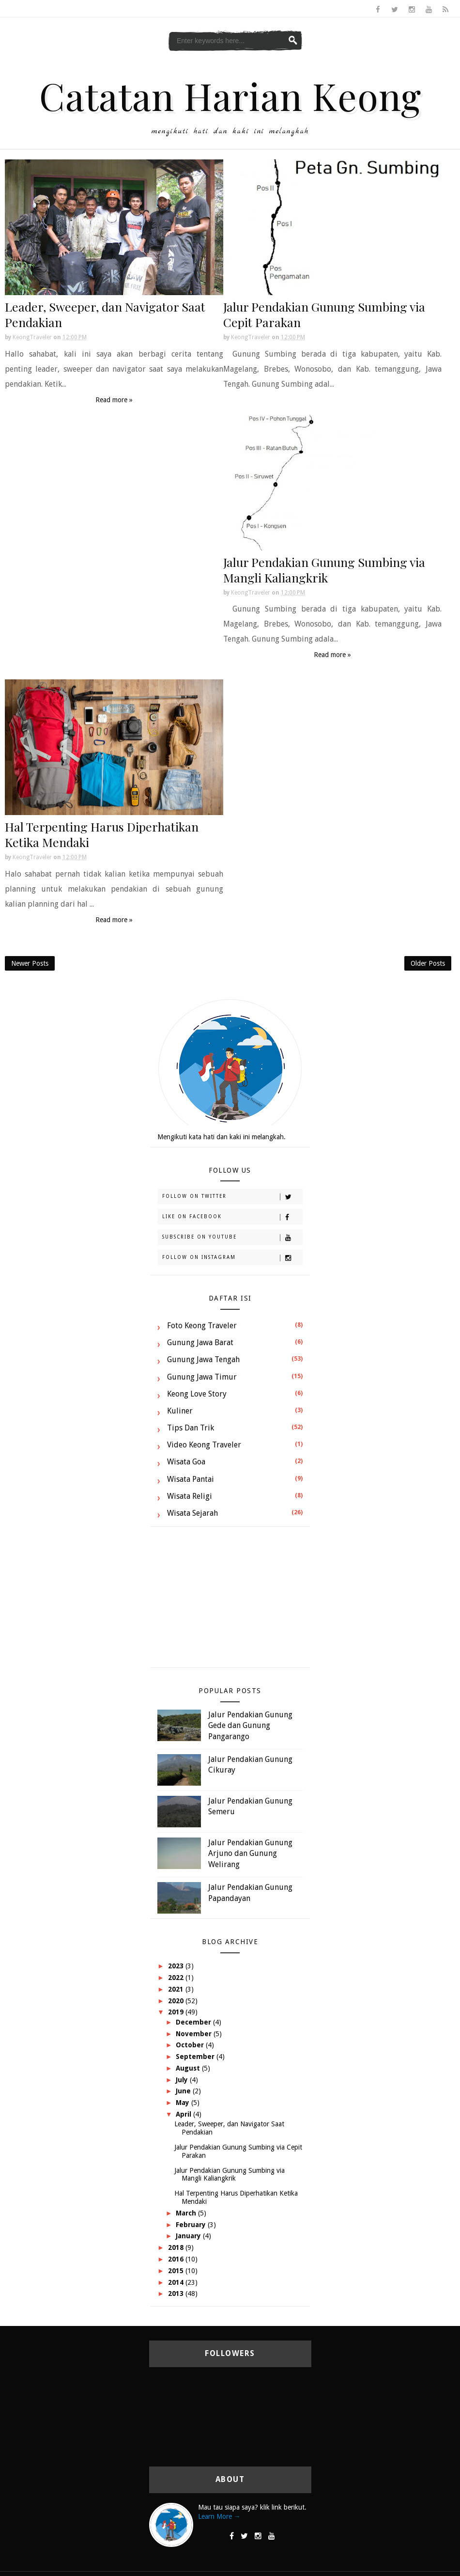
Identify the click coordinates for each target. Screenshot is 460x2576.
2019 (176, 2012)
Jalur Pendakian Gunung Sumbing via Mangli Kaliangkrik (324, 569)
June (184, 2091)
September (196, 2056)
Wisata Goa (186, 1461)
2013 (176, 2293)
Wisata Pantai (190, 1479)
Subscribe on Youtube (232, 1237)
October (191, 2045)
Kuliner (180, 1410)
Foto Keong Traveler (202, 1325)
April (184, 2114)
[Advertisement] (230, 1602)
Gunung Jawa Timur (202, 1377)
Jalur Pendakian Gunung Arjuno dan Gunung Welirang (250, 1853)
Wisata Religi (189, 1496)
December (194, 2022)
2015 (176, 2271)
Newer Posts (29, 963)
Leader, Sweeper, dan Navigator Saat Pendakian (105, 314)
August (189, 2068)
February (192, 2225)
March (187, 2213)
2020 (176, 2001)
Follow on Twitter (232, 1197)
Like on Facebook (232, 1217)
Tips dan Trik (190, 1427)
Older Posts (428, 963)
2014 (176, 2282)
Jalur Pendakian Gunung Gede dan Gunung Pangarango (250, 1725)
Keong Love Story (197, 1393)
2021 (176, 1989)
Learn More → (219, 2516)
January (189, 2236)
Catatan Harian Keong (230, 95)
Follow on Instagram (232, 1258)
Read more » (114, 400)
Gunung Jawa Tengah (203, 1359)
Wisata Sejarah (192, 1513)
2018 (176, 2247)
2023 (176, 1966)
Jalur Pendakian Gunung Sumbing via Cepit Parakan (324, 314)
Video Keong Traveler (204, 1444)
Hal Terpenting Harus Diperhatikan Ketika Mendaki (102, 834)
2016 (176, 2259)
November (195, 2034)
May (183, 2102)
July (183, 2080)
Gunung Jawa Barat (200, 1342)
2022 (176, 1977)
